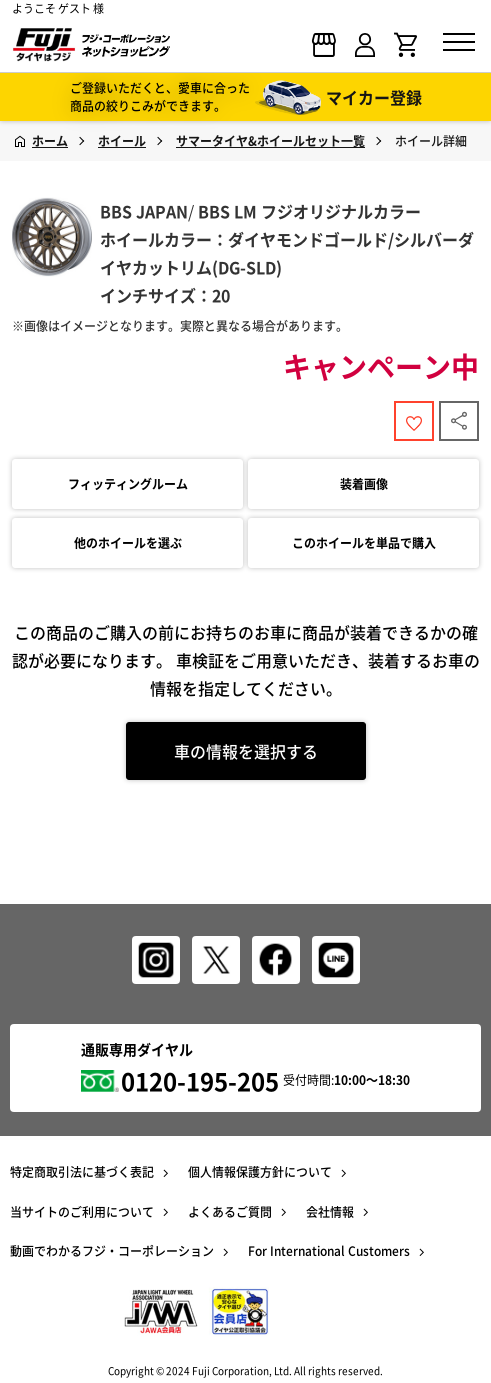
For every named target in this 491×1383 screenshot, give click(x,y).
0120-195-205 (200, 1081)
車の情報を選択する (246, 751)
